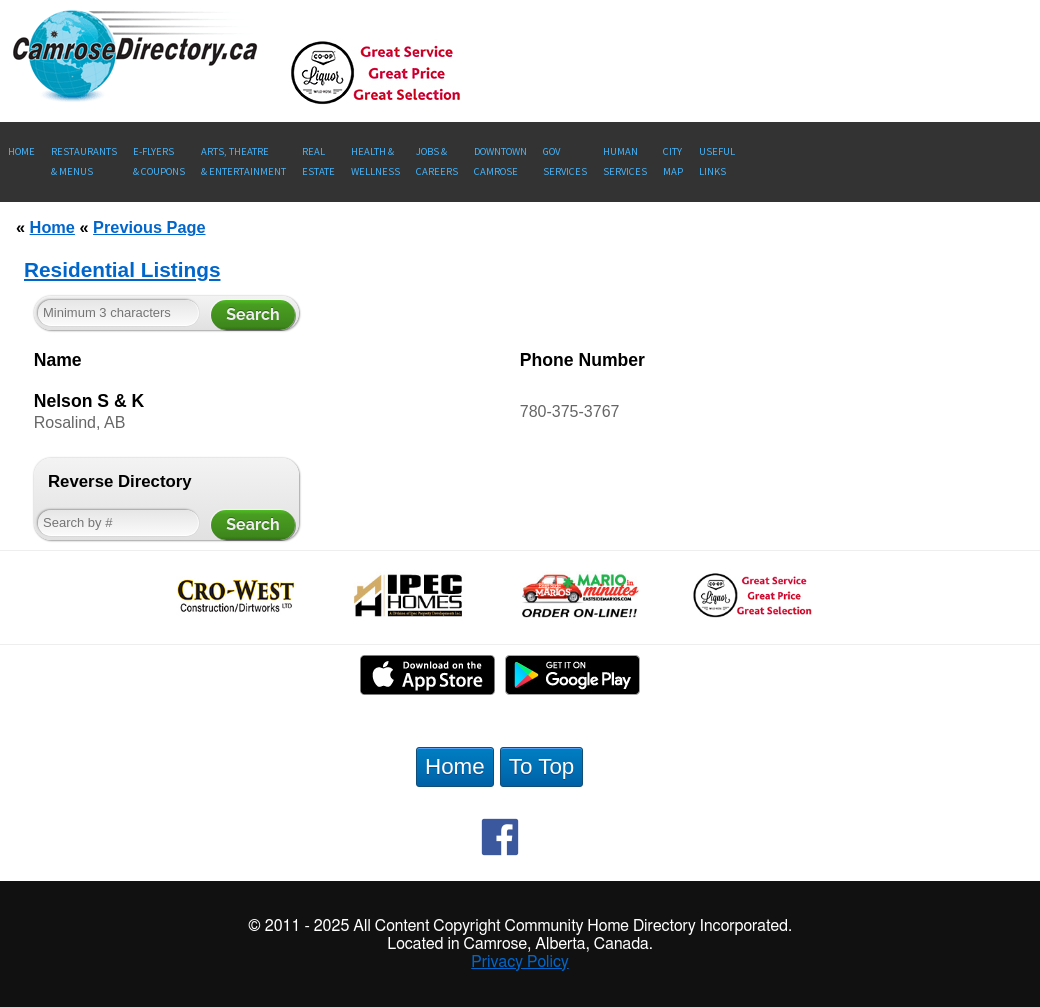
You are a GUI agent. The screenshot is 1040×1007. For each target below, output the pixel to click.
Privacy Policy (520, 962)
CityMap (673, 161)
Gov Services (565, 161)
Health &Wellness (375, 161)
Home (21, 151)
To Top (542, 766)
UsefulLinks (717, 161)
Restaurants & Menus (84, 161)
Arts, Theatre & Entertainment (243, 161)
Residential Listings (122, 269)
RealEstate (318, 161)
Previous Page (149, 227)
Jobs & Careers (437, 161)
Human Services (625, 161)
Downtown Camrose (500, 161)
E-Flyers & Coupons (159, 161)
